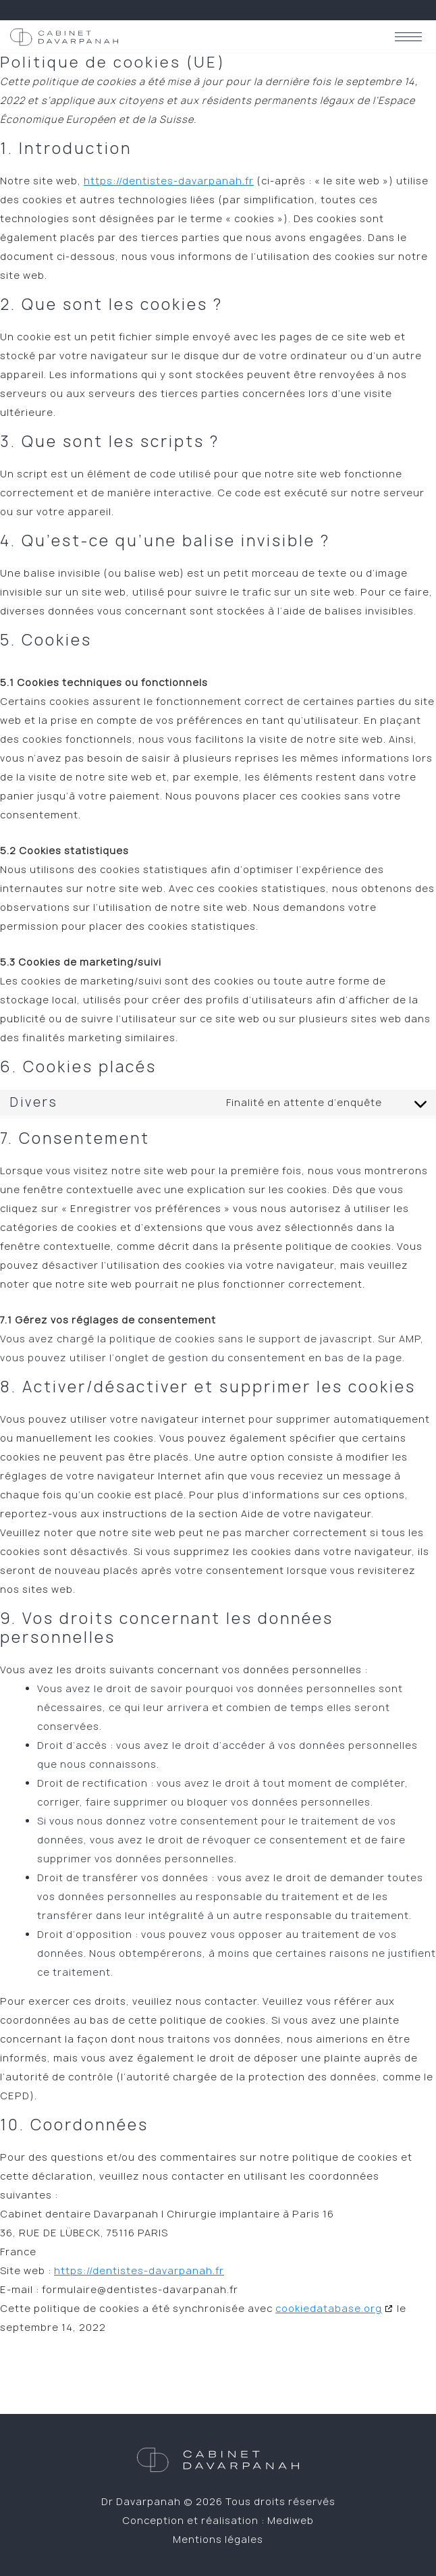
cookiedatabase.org (328, 2308)
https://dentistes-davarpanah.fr (169, 180)
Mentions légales (218, 2539)
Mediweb (290, 2520)
